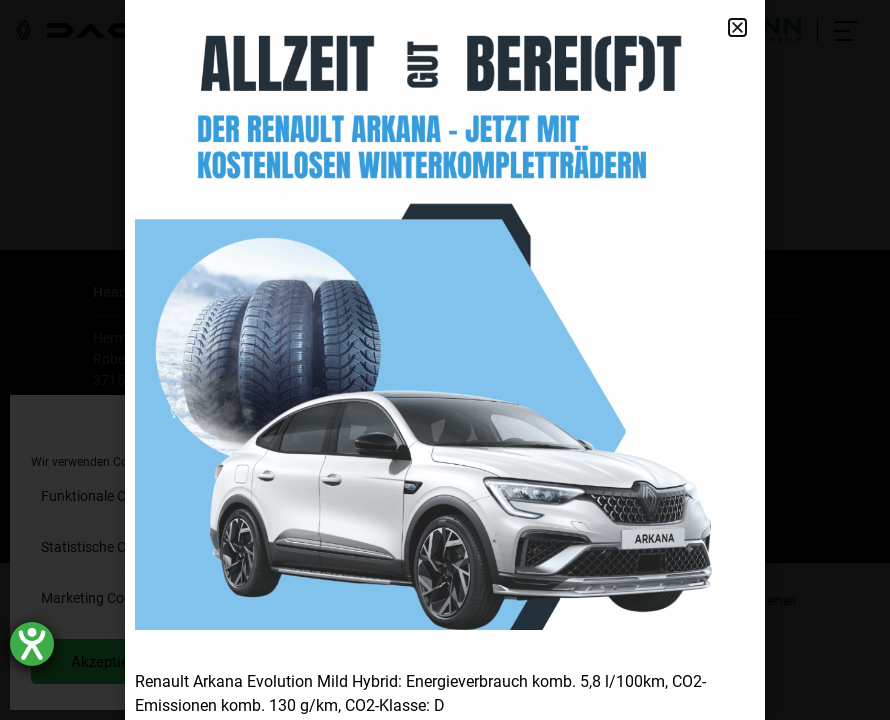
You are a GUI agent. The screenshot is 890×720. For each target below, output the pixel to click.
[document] (445, 360)
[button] (737, 27)
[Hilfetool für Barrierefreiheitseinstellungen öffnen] (32, 644)
